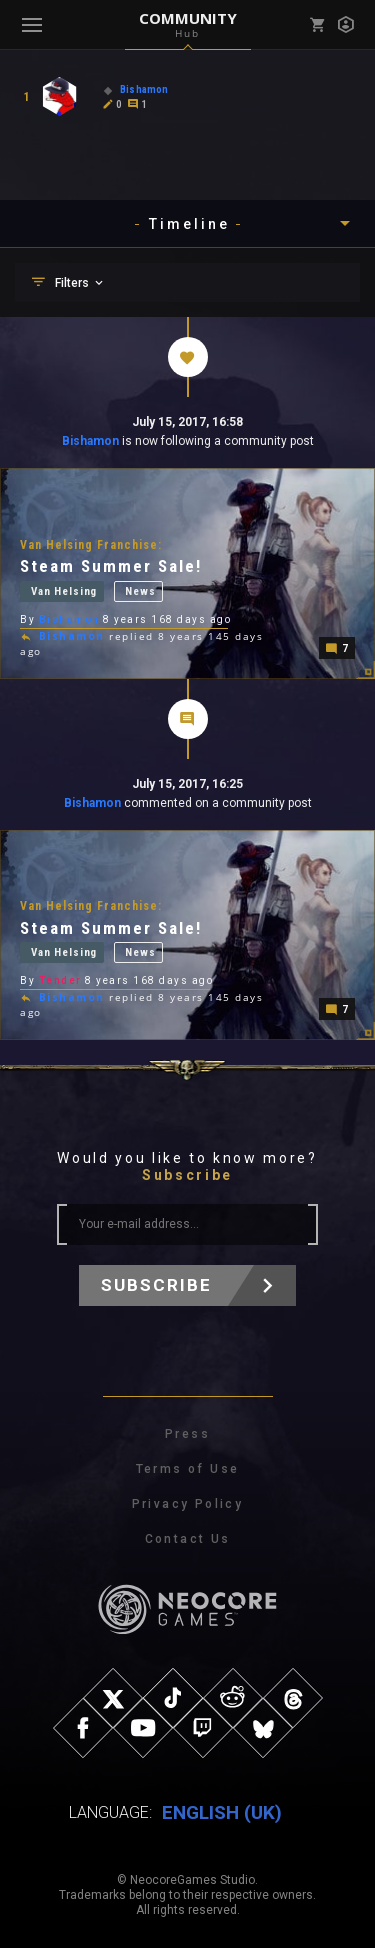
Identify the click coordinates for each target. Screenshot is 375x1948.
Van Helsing (64, 591)
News (140, 591)
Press (187, 1434)
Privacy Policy (188, 1504)
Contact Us (188, 1539)
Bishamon (90, 441)
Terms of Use (188, 1469)
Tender (60, 980)
